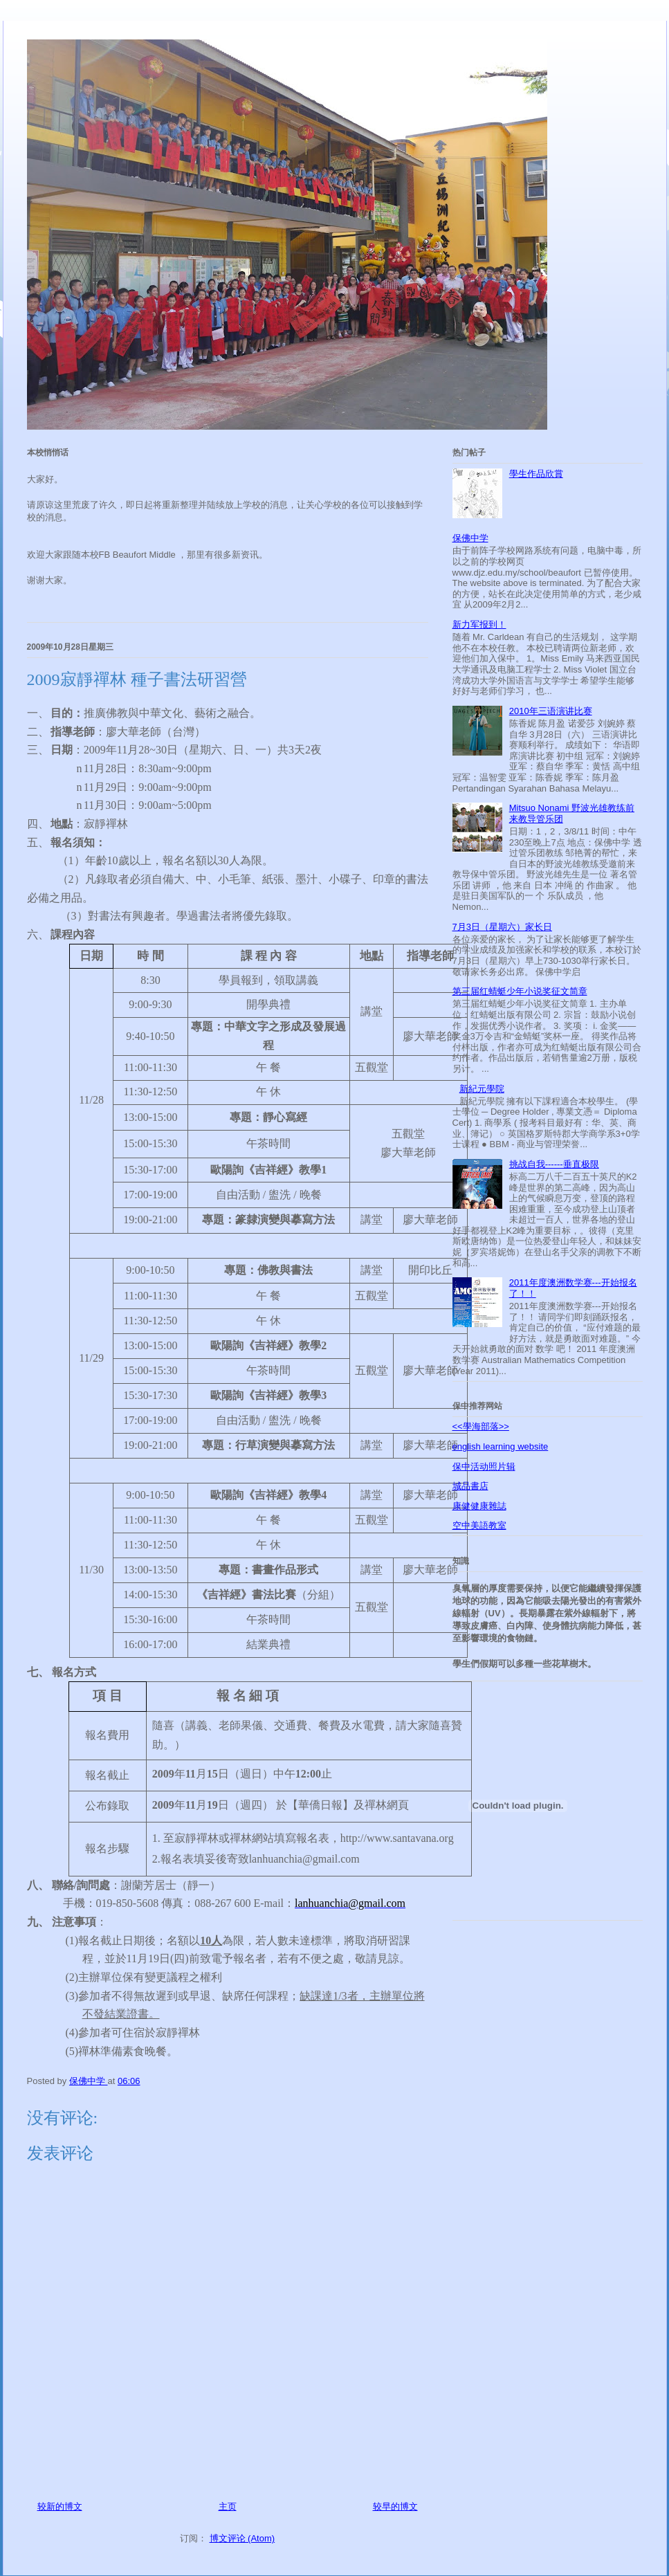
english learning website (500, 1446)
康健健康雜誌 (479, 1506)
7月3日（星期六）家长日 (502, 927)
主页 (228, 2506)
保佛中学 (470, 538)
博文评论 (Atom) (242, 2538)
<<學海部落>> (480, 1426)
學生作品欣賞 (536, 473)
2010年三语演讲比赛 (550, 711)
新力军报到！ (479, 624)
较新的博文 (59, 2506)
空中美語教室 (479, 1525)
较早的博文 (395, 2506)
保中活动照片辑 (483, 1466)
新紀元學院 (481, 1089)
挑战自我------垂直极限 (554, 1164)
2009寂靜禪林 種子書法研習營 (137, 679)
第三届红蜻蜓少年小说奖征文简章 (519, 991)
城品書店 (470, 1486)
